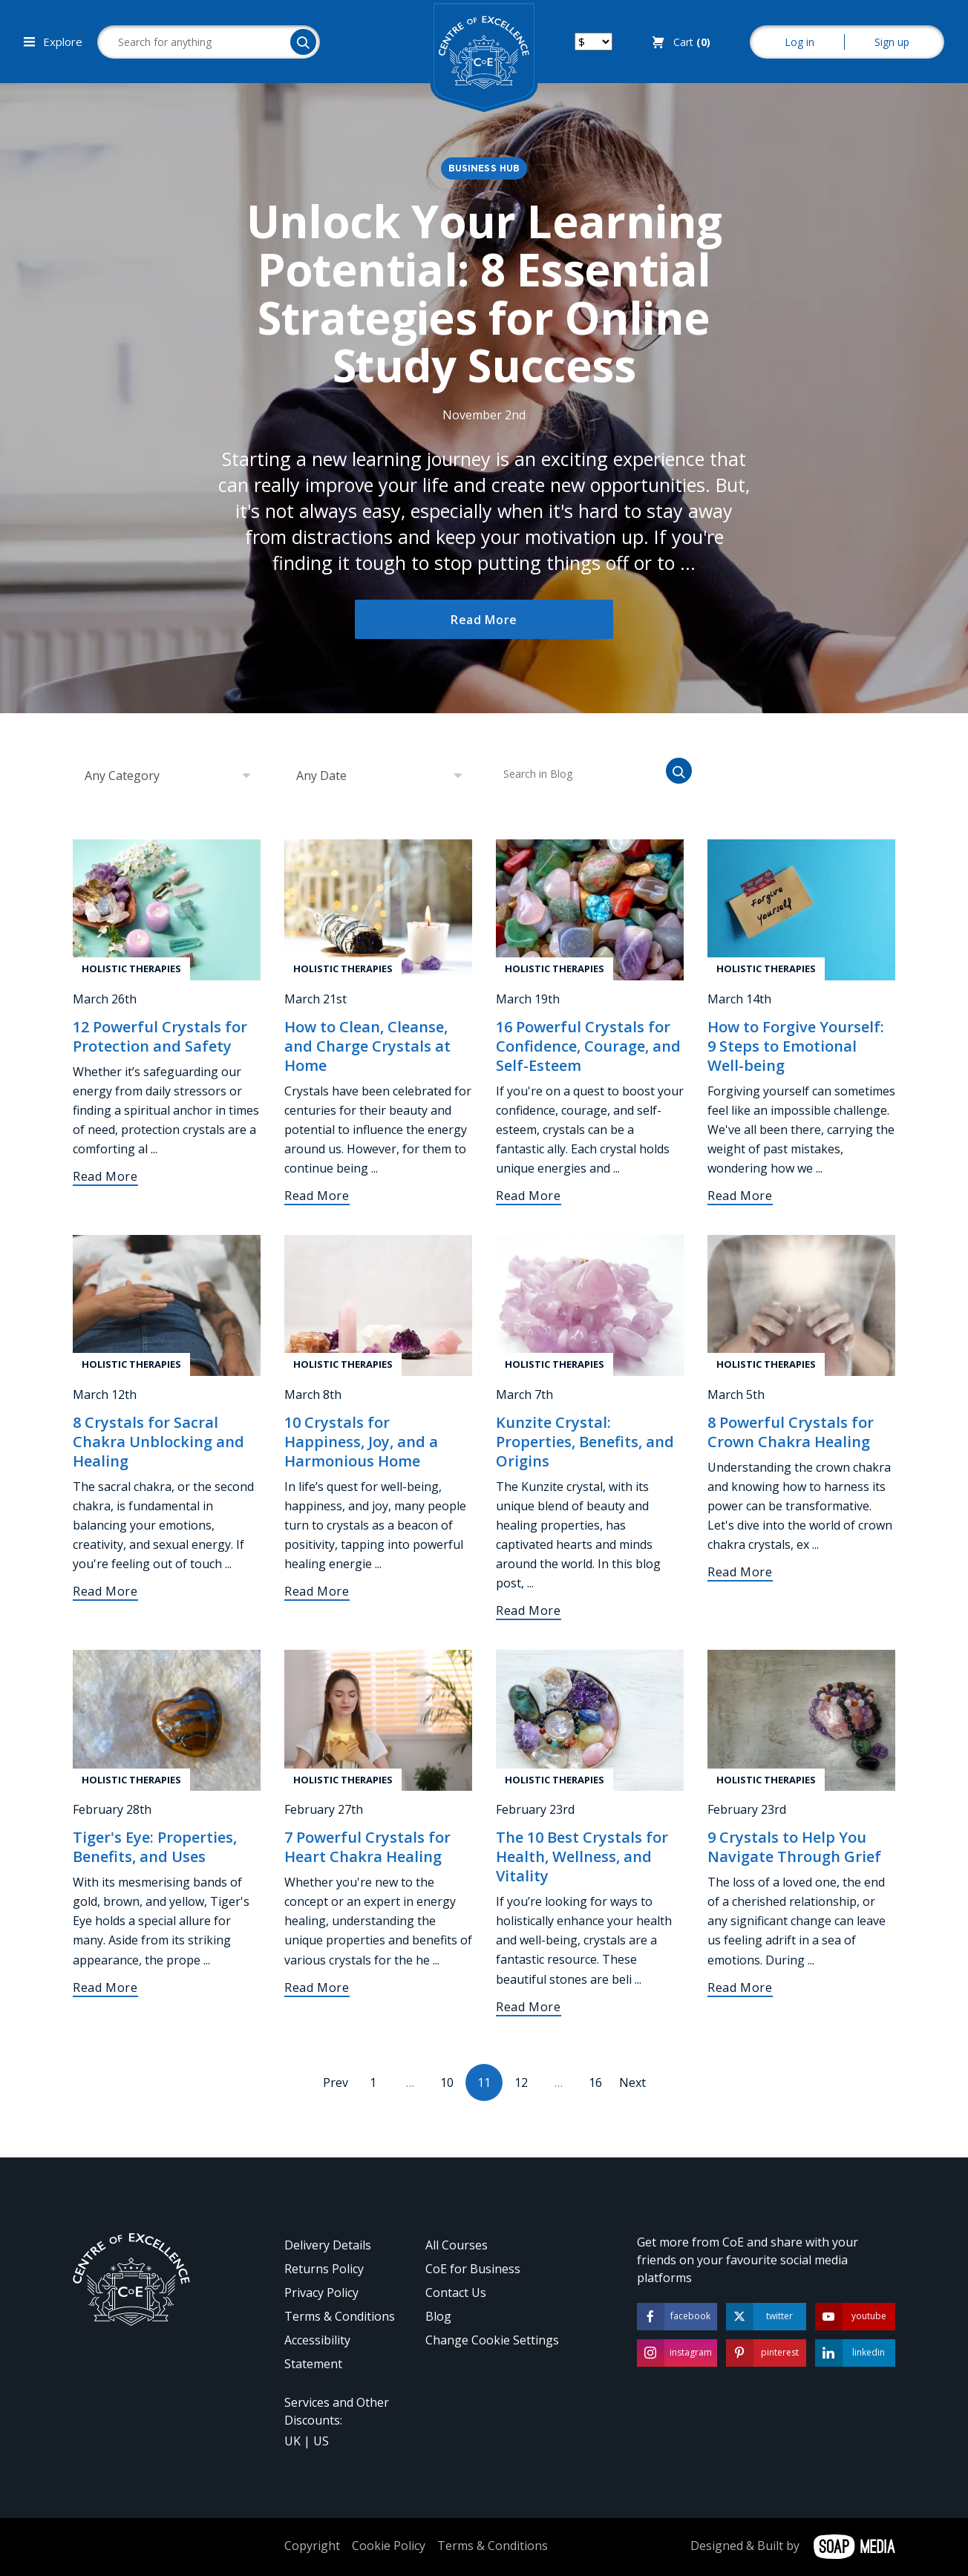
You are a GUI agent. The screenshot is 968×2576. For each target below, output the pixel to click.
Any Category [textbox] (122, 775)
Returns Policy (324, 2269)
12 (521, 2082)
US (321, 2441)
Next (632, 2082)
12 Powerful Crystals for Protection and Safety (160, 1036)
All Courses (456, 2245)
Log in (799, 42)
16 (595, 2082)
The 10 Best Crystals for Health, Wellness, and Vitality (582, 1856)
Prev (335, 2082)
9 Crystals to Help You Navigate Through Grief (794, 1847)
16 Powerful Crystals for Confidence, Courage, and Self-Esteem (588, 1046)
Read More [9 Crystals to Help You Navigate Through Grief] (740, 1987)
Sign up (891, 42)
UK (292, 2441)
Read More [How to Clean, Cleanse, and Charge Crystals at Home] (317, 1195)
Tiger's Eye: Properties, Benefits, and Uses (155, 1847)
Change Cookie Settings (492, 2340)
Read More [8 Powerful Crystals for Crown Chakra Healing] (740, 1572)
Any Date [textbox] (321, 775)
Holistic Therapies (131, 968)
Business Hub (484, 169)
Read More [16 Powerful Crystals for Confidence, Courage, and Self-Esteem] (528, 1195)
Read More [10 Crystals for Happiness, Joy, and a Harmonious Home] (317, 1591)
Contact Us (455, 2292)
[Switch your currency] (593, 41)
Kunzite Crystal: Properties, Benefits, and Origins (585, 1441)
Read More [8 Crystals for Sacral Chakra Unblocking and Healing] (105, 1591)
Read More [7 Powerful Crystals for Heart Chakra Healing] (317, 1987)
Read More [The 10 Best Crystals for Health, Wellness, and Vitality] (528, 2007)
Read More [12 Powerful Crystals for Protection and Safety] (105, 1176)
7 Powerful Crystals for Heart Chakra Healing (367, 1847)
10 (447, 2082)
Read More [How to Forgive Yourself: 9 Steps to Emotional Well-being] (740, 1195)
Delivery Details (327, 2245)
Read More (484, 620)
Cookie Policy (388, 2545)
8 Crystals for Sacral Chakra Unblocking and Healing (158, 1441)
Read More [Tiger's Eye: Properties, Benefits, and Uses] (105, 1987)
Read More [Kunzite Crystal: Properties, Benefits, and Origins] (528, 1610)
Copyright (312, 2545)
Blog (438, 2316)
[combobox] (167, 775)
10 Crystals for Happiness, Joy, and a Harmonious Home (361, 1441)
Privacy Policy (321, 2292)
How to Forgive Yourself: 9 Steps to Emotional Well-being (795, 1046)
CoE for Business (472, 2269)
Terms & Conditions (339, 2316)
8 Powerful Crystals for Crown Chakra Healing (790, 1432)
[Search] (303, 42)
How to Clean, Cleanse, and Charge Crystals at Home (367, 1046)
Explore (53, 41)
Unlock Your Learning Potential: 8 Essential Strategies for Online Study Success (484, 293)
